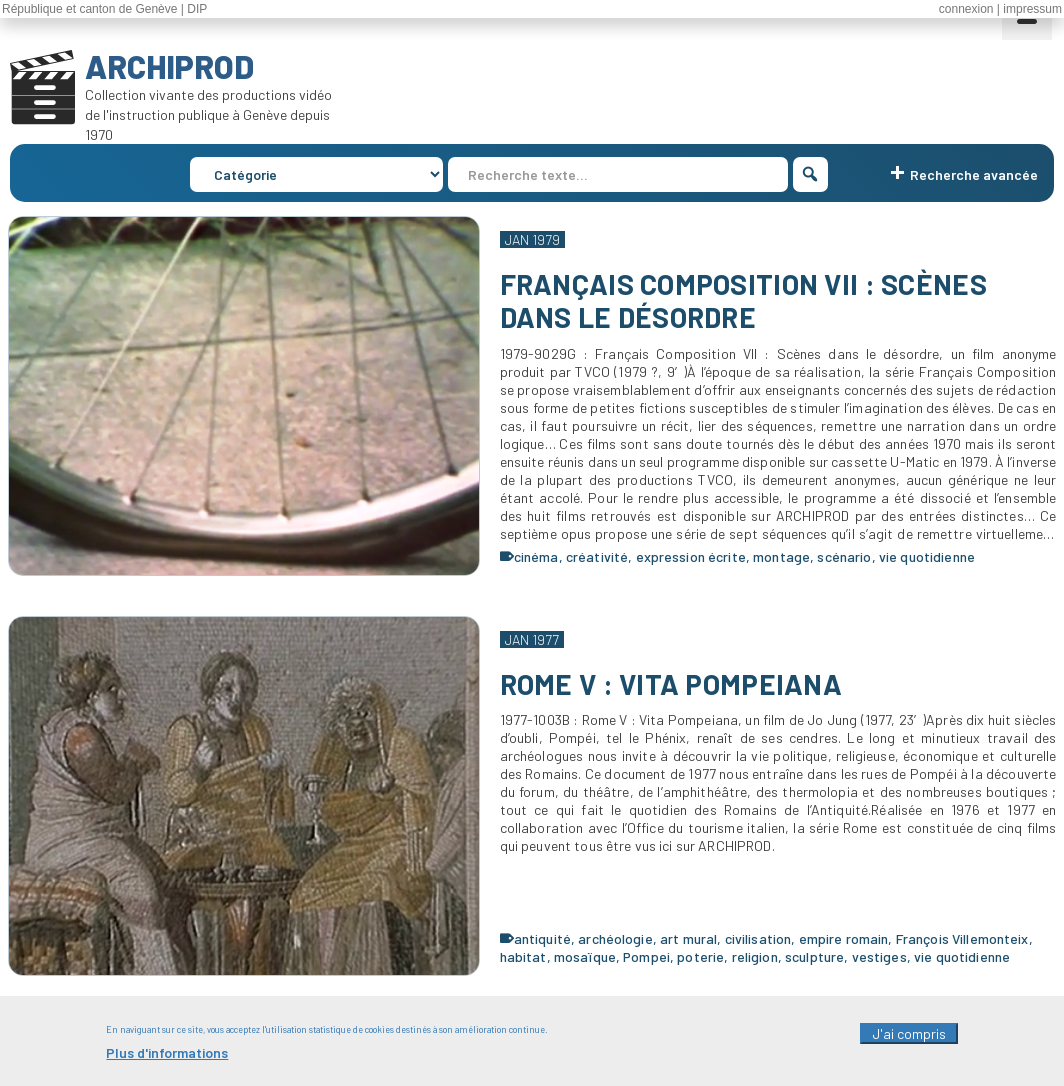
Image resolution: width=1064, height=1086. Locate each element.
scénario (844, 556)
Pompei (646, 956)
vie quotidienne (927, 556)
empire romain (844, 938)
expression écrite (691, 556)
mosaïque (585, 956)
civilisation (758, 938)
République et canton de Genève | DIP (104, 9)
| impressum (1029, 9)
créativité (597, 556)
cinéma (536, 556)
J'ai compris (909, 1041)
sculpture (814, 956)
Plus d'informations (167, 1060)
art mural (688, 938)
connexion (966, 9)
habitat (523, 956)
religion (755, 956)
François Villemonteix (962, 938)
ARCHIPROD (169, 66)
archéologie (615, 938)
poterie (700, 956)
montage (781, 556)
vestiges (879, 956)
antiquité (542, 938)
